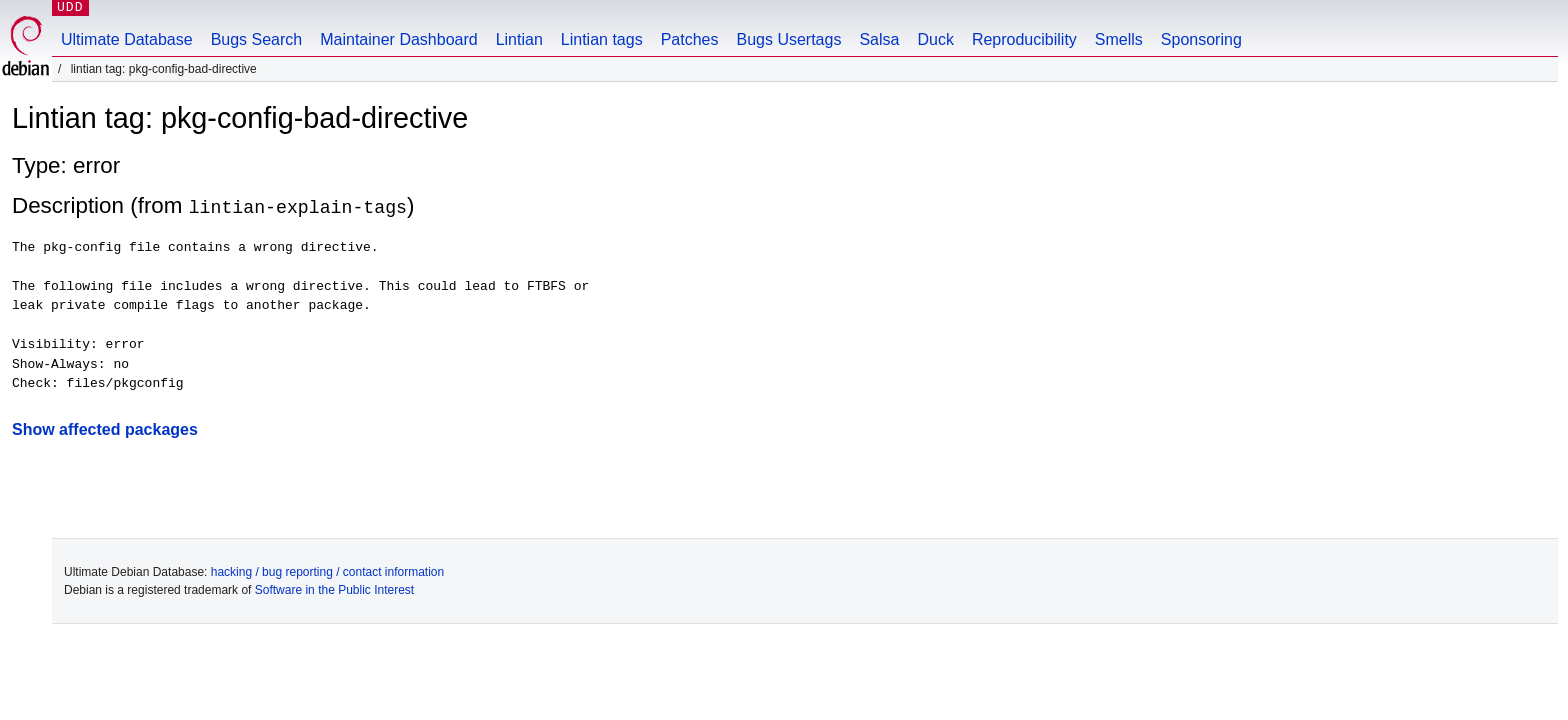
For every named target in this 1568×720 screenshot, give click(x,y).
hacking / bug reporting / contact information (327, 571)
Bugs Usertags (788, 39)
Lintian (519, 39)
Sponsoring (1201, 39)
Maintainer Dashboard (398, 39)
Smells (1119, 39)
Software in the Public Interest (334, 589)
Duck (935, 39)
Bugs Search (257, 39)
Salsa (879, 39)
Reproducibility (1024, 39)
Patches (690, 39)
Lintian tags (602, 39)
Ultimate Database (127, 39)
